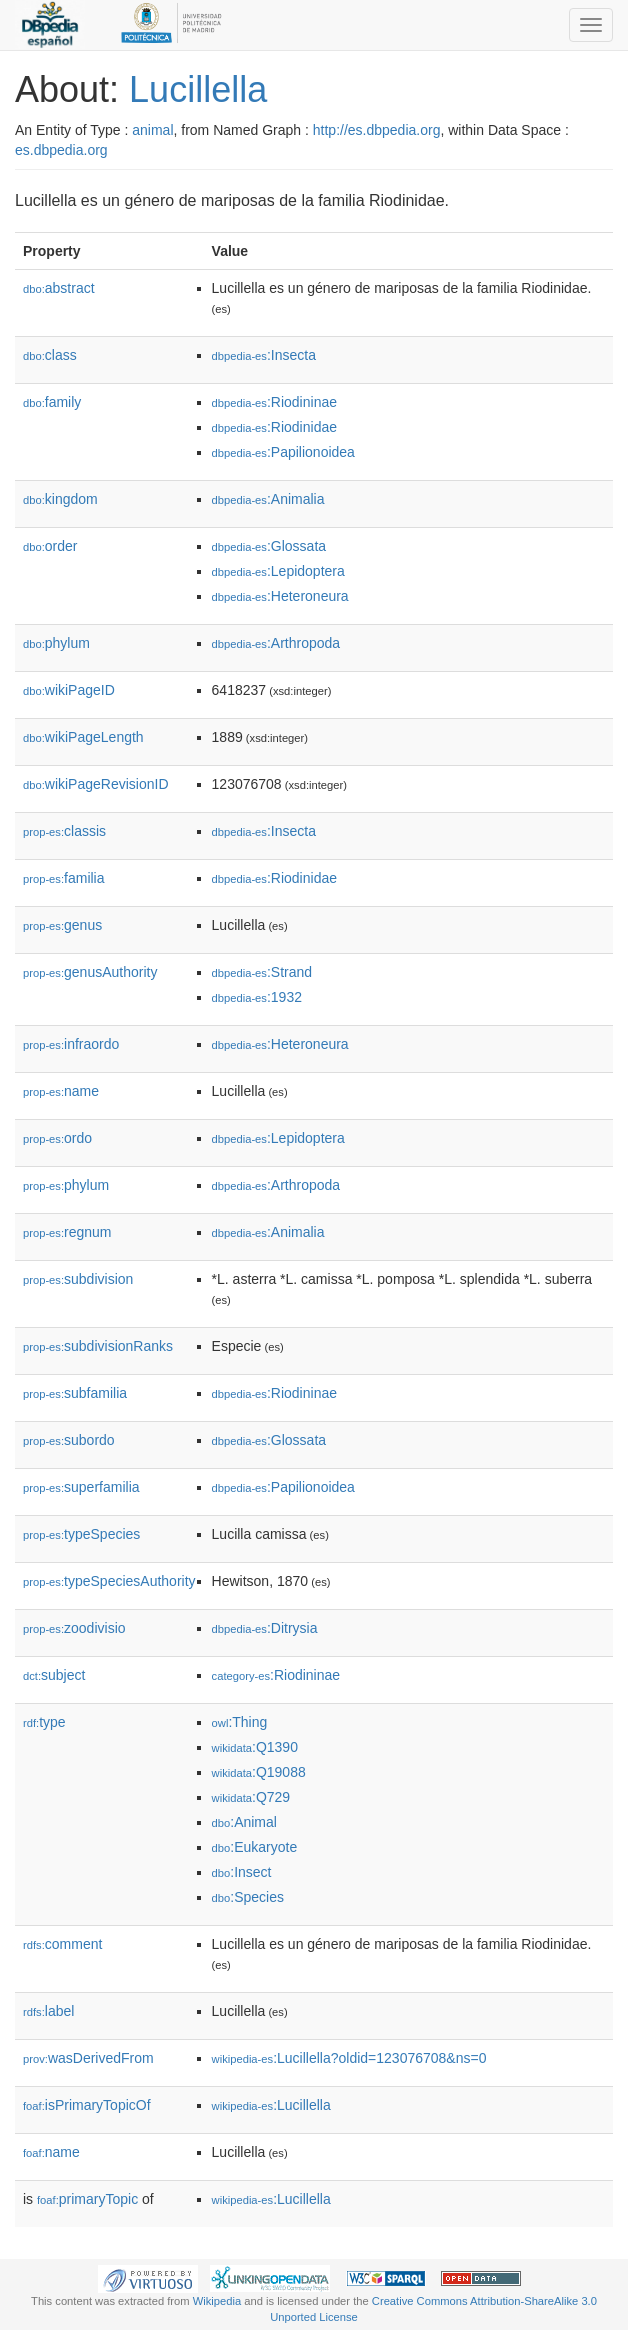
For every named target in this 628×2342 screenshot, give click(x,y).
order (50, 546)
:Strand (262, 972)
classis (64, 831)
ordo (57, 1138)
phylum (56, 643)
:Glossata (269, 546)
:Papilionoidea (283, 452)
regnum (67, 1232)
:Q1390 (255, 1747)
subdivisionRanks (98, 1346)
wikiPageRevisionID (96, 784)
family (52, 402)
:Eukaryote (255, 1847)
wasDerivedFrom (88, 2058)
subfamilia (75, 1393)
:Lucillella (271, 2105)
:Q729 (251, 1797)
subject (54, 1675)
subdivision (78, 1279)
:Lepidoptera (278, 571)
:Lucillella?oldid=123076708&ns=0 (349, 2058)
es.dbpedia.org (61, 150)
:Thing (240, 1722)
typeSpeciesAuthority (109, 1581)
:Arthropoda (276, 643)
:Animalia (268, 499)
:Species (248, 1897)
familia (64, 878)
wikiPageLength (83, 737)
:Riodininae (274, 402)
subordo (69, 1440)
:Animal (244, 1822)
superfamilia (81, 1487)
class (50, 355)
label (48, 2011)
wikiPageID (69, 690)
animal (152, 130)
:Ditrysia (265, 1628)
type (44, 1722)
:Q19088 (259, 1772)
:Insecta (264, 355)
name (61, 1091)
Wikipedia (217, 2301)
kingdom (60, 499)
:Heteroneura (280, 596)
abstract (59, 288)
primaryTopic (87, 2199)
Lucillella (198, 89)
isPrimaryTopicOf (87, 2105)
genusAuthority (90, 972)
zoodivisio (74, 1628)
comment (62, 1944)
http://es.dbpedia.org (377, 130)
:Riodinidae (274, 427)
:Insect (242, 1872)
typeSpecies (81, 1534)
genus (62, 925)
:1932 (257, 997)
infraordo (71, 1044)
